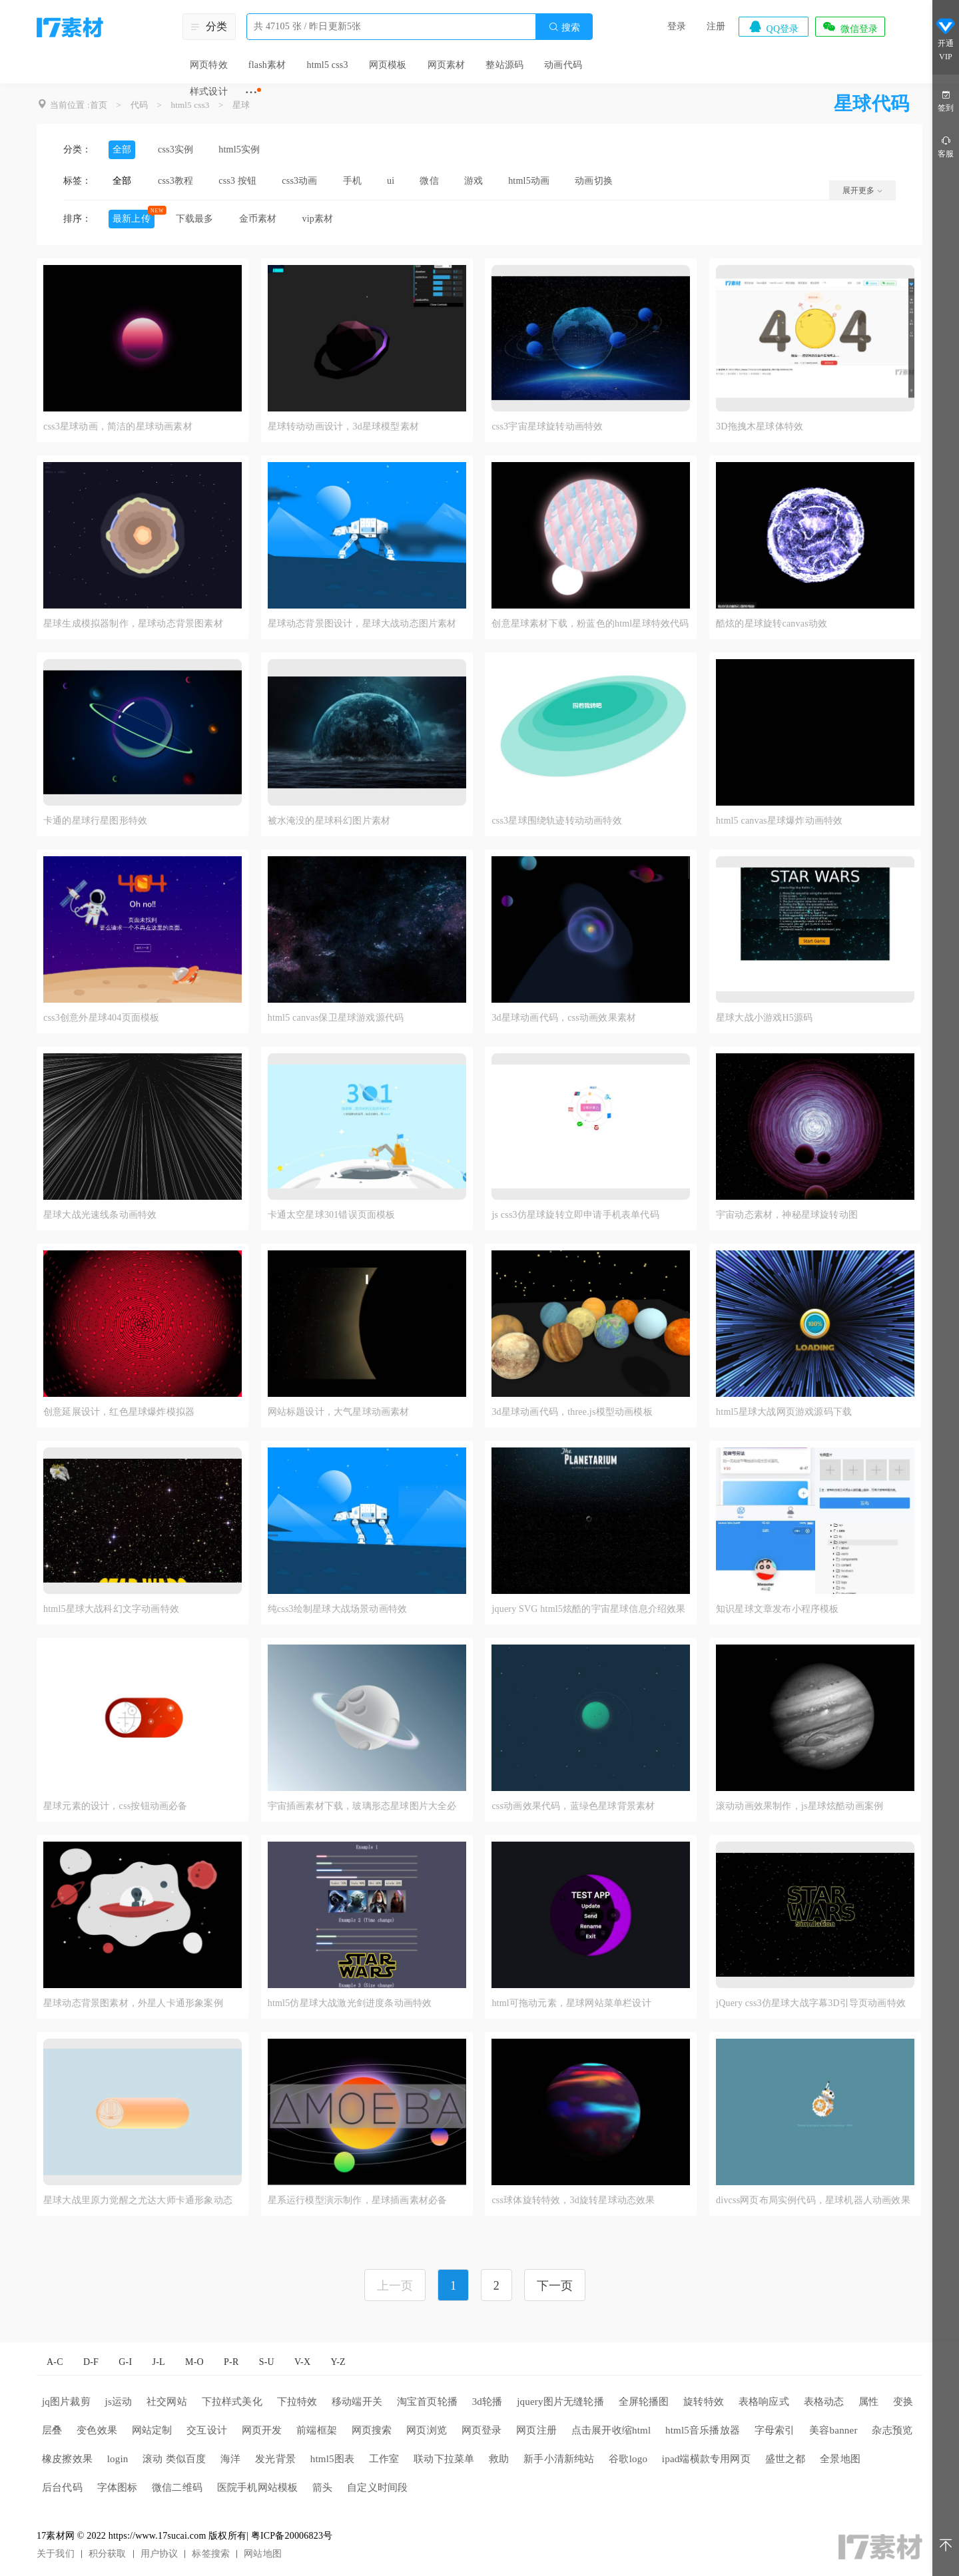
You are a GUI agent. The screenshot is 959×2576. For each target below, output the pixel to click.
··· (251, 92)
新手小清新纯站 (558, 2458)
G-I (125, 2362)
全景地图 (840, 2458)
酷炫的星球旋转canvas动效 (771, 624)
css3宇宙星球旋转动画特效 (547, 426)
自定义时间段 (377, 2487)
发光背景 (275, 2458)
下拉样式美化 (232, 2401)
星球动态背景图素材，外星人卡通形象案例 (133, 2003)
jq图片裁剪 (66, 2401)
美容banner (833, 2430)
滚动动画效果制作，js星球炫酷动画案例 (799, 1806)
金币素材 (258, 219)
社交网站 (167, 2401)
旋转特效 (703, 2401)
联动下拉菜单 (444, 2458)
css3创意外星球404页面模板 (101, 1018)
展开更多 (862, 190)
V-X (302, 2362)
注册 (716, 26)
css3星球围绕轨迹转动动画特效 (556, 821)
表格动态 (824, 2401)
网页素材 (447, 65)
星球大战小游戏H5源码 (764, 1018)
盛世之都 (785, 2458)
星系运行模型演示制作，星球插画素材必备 (358, 2200)
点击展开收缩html (611, 2430)
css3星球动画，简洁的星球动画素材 (117, 426)
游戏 (473, 181)
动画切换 (594, 181)
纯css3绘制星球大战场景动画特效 (338, 1609)
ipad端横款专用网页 (706, 2458)
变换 (903, 2401)
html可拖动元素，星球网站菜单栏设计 (571, 2003)
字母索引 (775, 2430)
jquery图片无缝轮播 (560, 2401)
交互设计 (206, 2430)
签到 (946, 100)
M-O (194, 2362)
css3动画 (299, 181)
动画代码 (563, 65)
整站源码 (504, 65)
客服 (946, 146)
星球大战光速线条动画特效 (100, 1215)
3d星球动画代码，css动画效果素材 (563, 1018)
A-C (55, 2362)
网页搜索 (372, 2430)
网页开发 (262, 2430)
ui (390, 181)
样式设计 (209, 92)
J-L (159, 2362)
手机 (352, 181)
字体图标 (117, 2487)
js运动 (119, 2401)
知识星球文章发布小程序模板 (777, 1609)
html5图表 (332, 2458)
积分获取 (108, 2554)
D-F (91, 2362)
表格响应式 (764, 2401)
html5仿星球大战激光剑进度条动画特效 (350, 2003)
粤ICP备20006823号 (292, 2536)
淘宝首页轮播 (427, 2401)
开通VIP (946, 38)
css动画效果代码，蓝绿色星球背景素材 (573, 1806)
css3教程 (175, 181)
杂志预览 (892, 2430)
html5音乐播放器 (702, 2430)
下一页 (555, 2285)
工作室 (384, 2458)
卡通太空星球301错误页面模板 (332, 1215)
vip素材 (317, 219)
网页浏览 (426, 2430)
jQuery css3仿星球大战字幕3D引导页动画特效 (811, 2003)
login (118, 2458)
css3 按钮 (237, 181)
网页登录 (482, 2430)
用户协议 (159, 2554)
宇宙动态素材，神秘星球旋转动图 (787, 1215)
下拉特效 (297, 2401)
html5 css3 (327, 65)
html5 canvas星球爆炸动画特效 (779, 821)
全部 (122, 149)
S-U (266, 2362)
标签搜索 (211, 2554)
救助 (499, 2458)
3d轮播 (487, 2401)
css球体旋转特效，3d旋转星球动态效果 (573, 2200)
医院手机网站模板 (257, 2487)
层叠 (52, 2430)
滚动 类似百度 (174, 2458)
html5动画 (528, 181)
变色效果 (97, 2430)
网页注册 (536, 2430)
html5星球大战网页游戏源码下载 (784, 1412)
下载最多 (195, 219)
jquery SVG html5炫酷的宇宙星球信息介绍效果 (588, 1609)
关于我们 (56, 2554)
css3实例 (175, 149)
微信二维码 (177, 2487)
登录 (676, 26)
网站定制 (152, 2430)
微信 (429, 181)
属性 (868, 2401)
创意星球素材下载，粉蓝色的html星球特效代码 (590, 624)
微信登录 (850, 26)
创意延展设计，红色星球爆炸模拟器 (118, 1412)
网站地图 (263, 2554)
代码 (139, 105)
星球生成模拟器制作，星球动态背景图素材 (133, 624)
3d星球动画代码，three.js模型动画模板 (571, 1412)
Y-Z (337, 2362)
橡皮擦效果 (67, 2458)
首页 (98, 105)
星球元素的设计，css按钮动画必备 (115, 1806)
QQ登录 (773, 26)
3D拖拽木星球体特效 (759, 426)
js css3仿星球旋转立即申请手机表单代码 (575, 1215)
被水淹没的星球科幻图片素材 (329, 821)
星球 (241, 105)
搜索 (564, 27)
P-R (231, 2362)
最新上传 (132, 219)
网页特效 (209, 65)
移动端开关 (357, 2401)
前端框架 (316, 2430)
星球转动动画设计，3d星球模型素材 (343, 426)
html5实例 (239, 149)
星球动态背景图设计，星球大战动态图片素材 (362, 624)
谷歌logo (628, 2458)
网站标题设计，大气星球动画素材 (339, 1412)
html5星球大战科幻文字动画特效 (111, 1609)
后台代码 (62, 2487)
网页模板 (388, 65)
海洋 (230, 2458)
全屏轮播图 (644, 2401)
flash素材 (267, 65)
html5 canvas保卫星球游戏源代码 (336, 1018)
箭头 (322, 2487)
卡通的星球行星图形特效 (95, 821)
